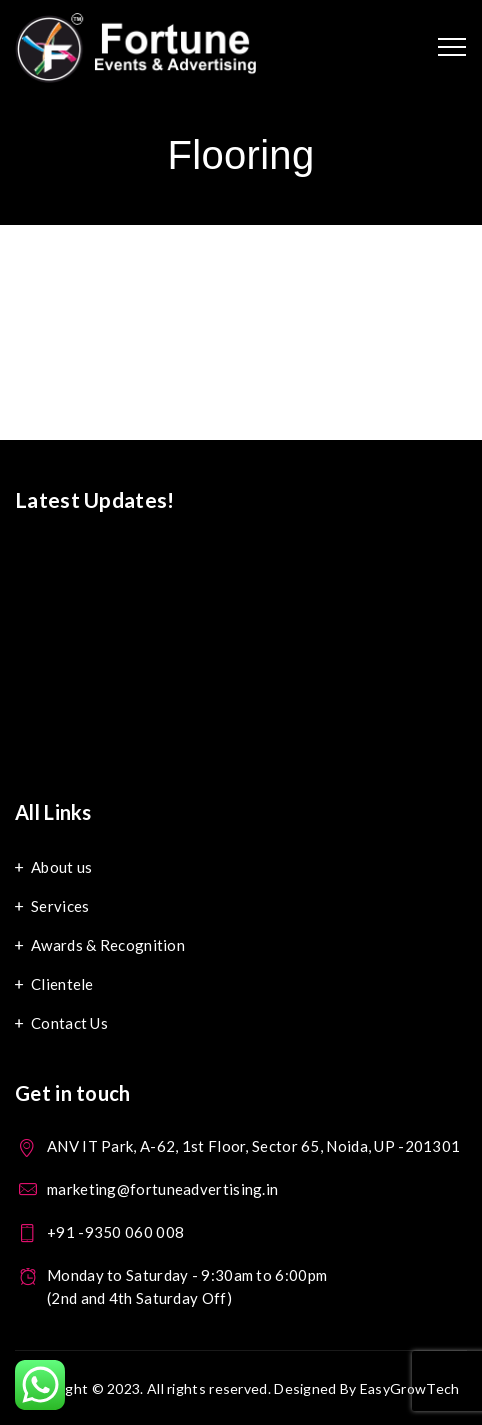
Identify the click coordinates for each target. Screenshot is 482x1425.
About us (61, 867)
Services (60, 906)
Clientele (62, 984)
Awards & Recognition (108, 945)
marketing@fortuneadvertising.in (162, 1189)
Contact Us (69, 1023)
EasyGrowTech (410, 1388)
